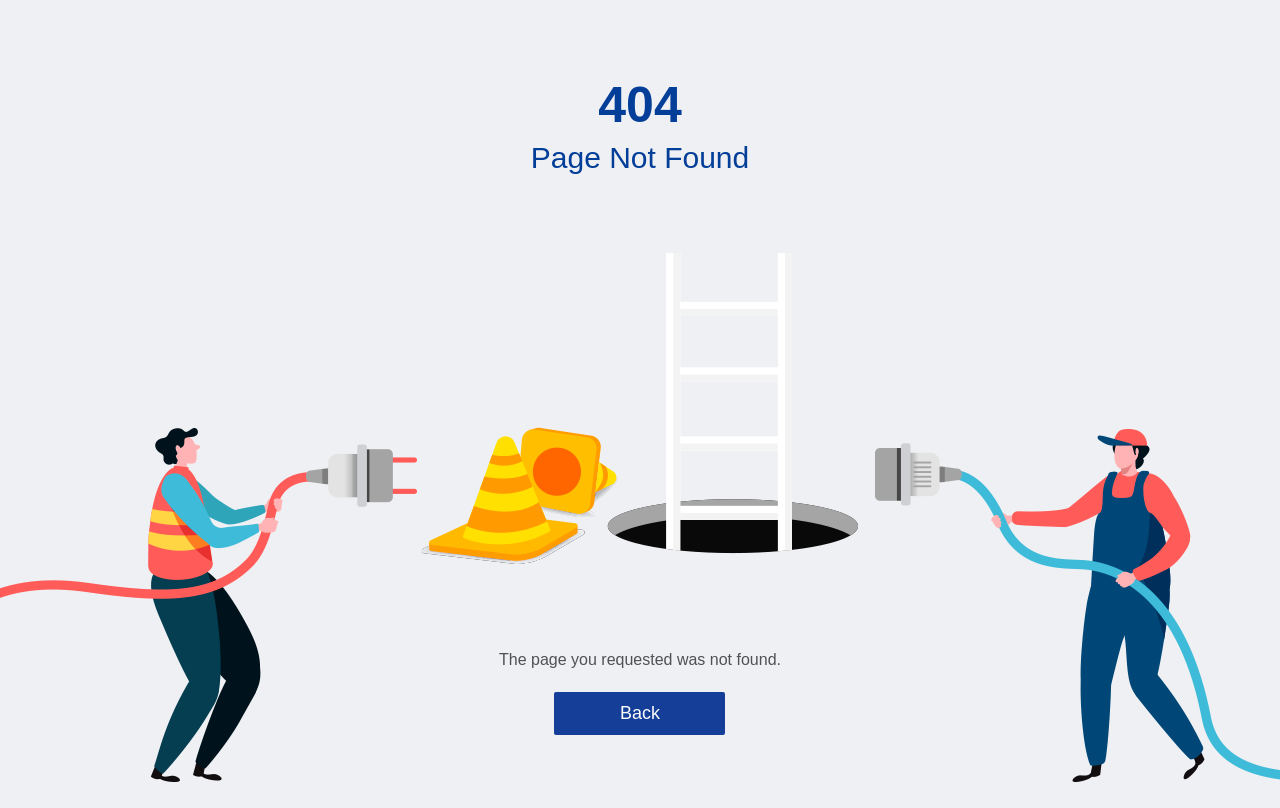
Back (640, 713)
